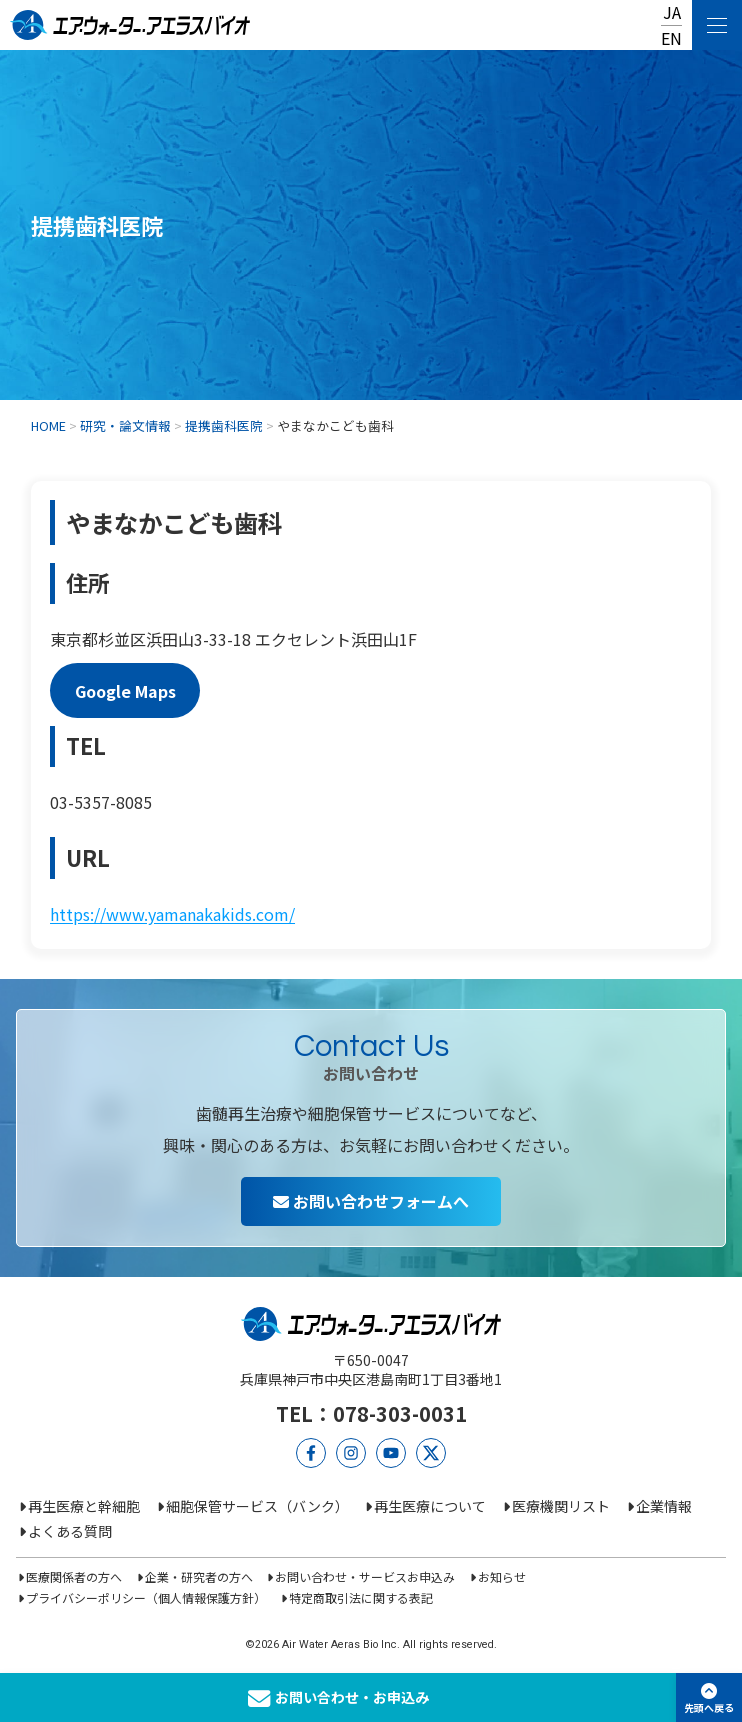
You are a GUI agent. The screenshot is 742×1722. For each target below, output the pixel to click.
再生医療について (430, 1506)
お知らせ (502, 1576)
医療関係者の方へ (74, 1576)
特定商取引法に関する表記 (361, 1597)
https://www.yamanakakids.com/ (172, 914)
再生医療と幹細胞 (84, 1506)
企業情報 (664, 1506)
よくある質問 (70, 1531)
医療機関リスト (561, 1506)
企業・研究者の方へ (199, 1576)
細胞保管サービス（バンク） (257, 1506)
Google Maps (125, 690)
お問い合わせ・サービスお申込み (365, 1576)
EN (671, 38)
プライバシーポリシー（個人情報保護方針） (146, 1597)
